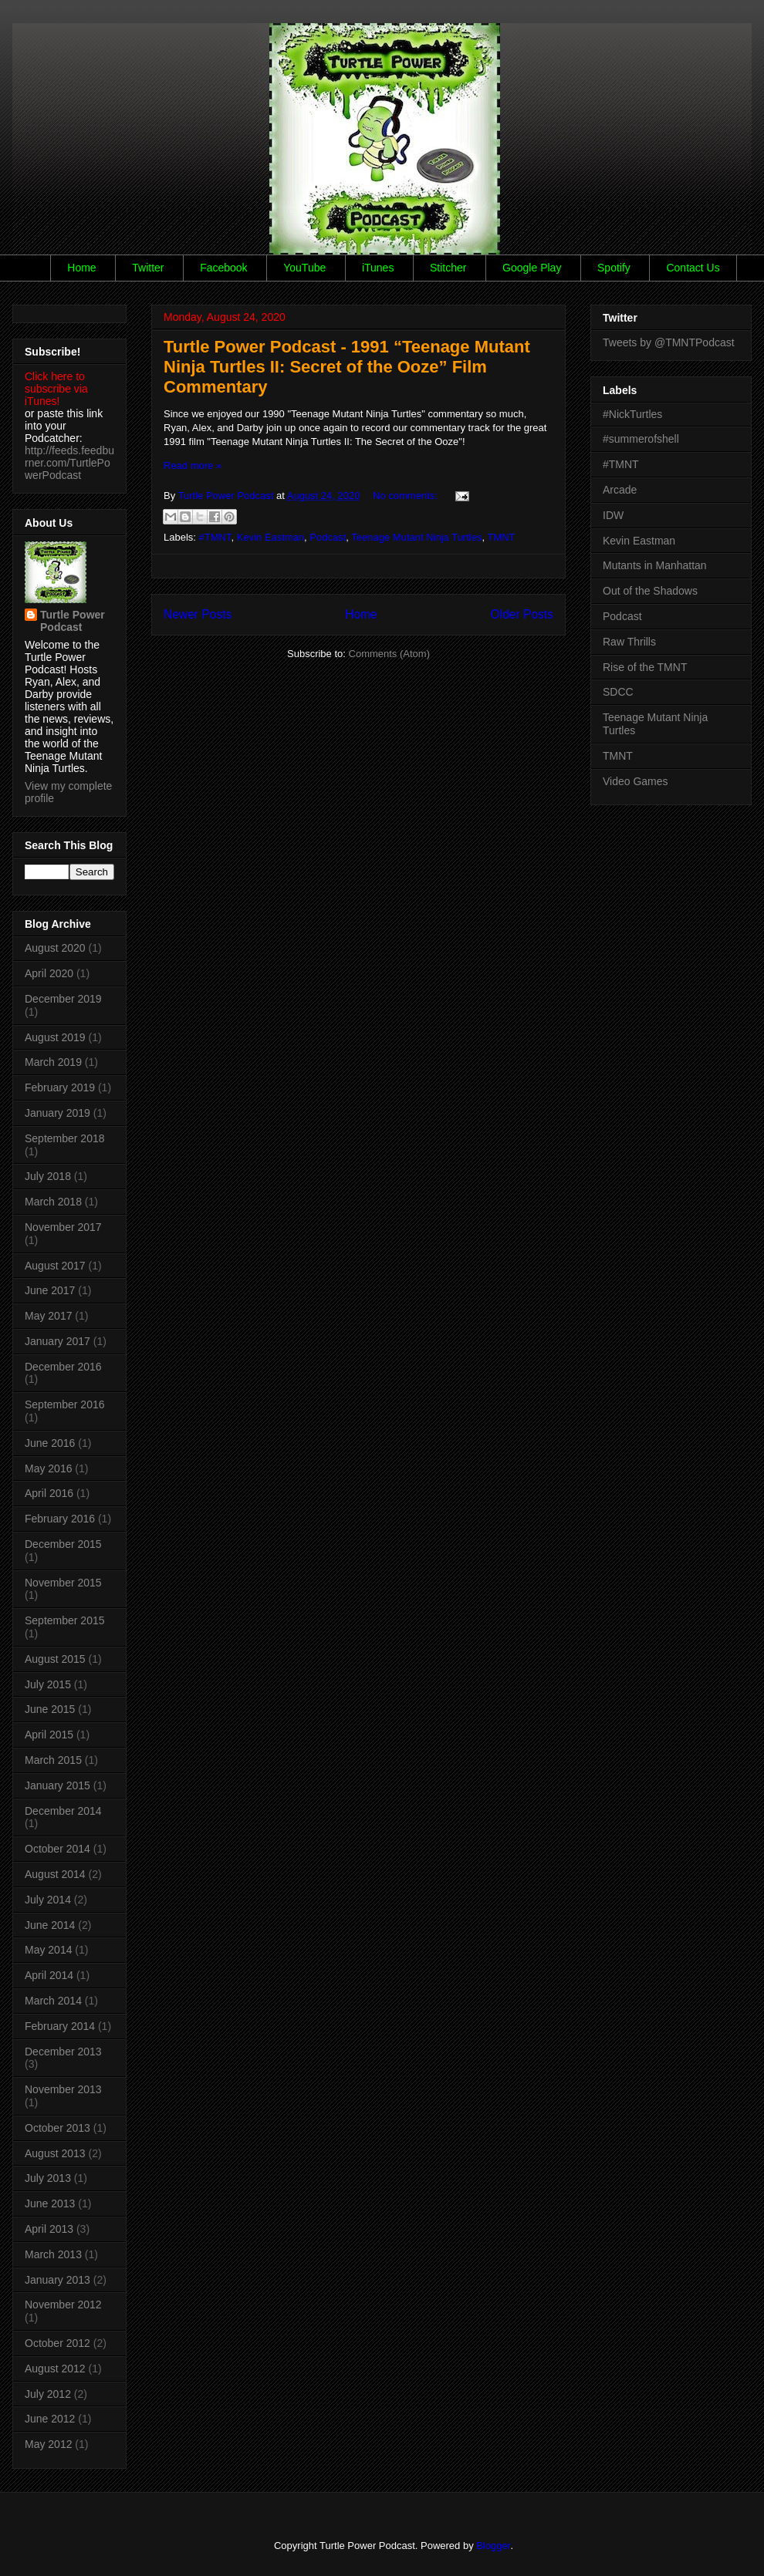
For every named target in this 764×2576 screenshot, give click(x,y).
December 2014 (63, 1811)
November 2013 (63, 2089)
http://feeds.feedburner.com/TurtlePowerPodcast (69, 462)
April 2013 (49, 2229)
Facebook (223, 267)
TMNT (501, 537)
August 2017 (55, 1265)
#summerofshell (641, 439)
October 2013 (57, 2128)
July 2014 (48, 1899)
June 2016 (50, 1443)
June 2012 (50, 2418)
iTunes (378, 267)
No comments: (406, 495)
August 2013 (55, 2153)
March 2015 (53, 1760)
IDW (613, 515)
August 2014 (55, 1874)
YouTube (304, 267)
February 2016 (60, 1518)
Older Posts (522, 614)
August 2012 (55, 2368)
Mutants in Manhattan (655, 565)
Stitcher (448, 267)
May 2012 (48, 2444)
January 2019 (57, 1113)
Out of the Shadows (650, 591)
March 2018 (53, 1201)
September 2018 (65, 1138)
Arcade (620, 490)
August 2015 (55, 1659)
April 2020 (49, 973)
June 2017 (50, 1290)
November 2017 (63, 1227)
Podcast (327, 537)
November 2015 (63, 1582)
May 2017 (48, 1316)
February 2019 (60, 1087)
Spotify (613, 267)
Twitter (148, 267)
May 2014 (48, 1950)
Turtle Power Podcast (72, 621)
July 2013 (48, 2178)
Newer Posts (198, 614)
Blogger (493, 2545)
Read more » (192, 465)
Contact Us (692, 267)
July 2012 (48, 2394)
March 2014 (53, 2000)
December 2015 (63, 1544)
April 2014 (49, 1975)
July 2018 (48, 1176)
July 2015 (48, 1684)
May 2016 (48, 1468)
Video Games (635, 781)
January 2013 (57, 2280)
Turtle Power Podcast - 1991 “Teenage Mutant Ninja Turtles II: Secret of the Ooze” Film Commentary (347, 366)
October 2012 (57, 2343)
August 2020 (55, 948)
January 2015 (57, 1785)
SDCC (618, 692)
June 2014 (50, 1925)
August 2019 (55, 1037)
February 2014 (60, 2026)
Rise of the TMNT (645, 667)
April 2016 (49, 1493)
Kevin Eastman (270, 537)
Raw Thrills (629, 642)
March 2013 (53, 2254)
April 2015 (49, 1734)
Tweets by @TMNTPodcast (669, 342)
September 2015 (65, 1620)
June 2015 (50, 1709)
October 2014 (57, 1849)
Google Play (531, 267)
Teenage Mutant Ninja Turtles (416, 537)
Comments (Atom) (389, 653)
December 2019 (63, 999)
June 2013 (50, 2203)
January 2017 (57, 1341)
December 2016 (63, 1366)
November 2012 (63, 2304)
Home (81, 267)
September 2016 (65, 1404)
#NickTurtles (632, 414)
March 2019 (53, 1062)
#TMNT (215, 537)
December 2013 (63, 2051)
